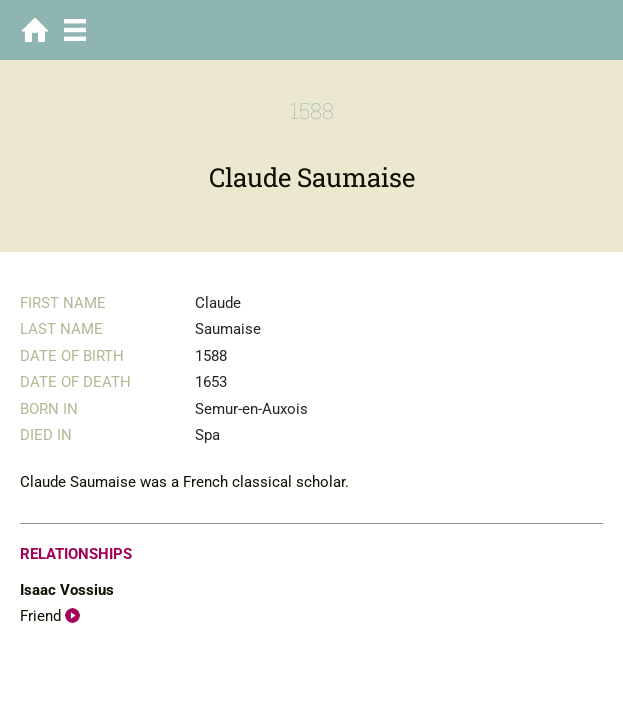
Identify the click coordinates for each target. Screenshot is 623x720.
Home (35, 30)
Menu (75, 30)
